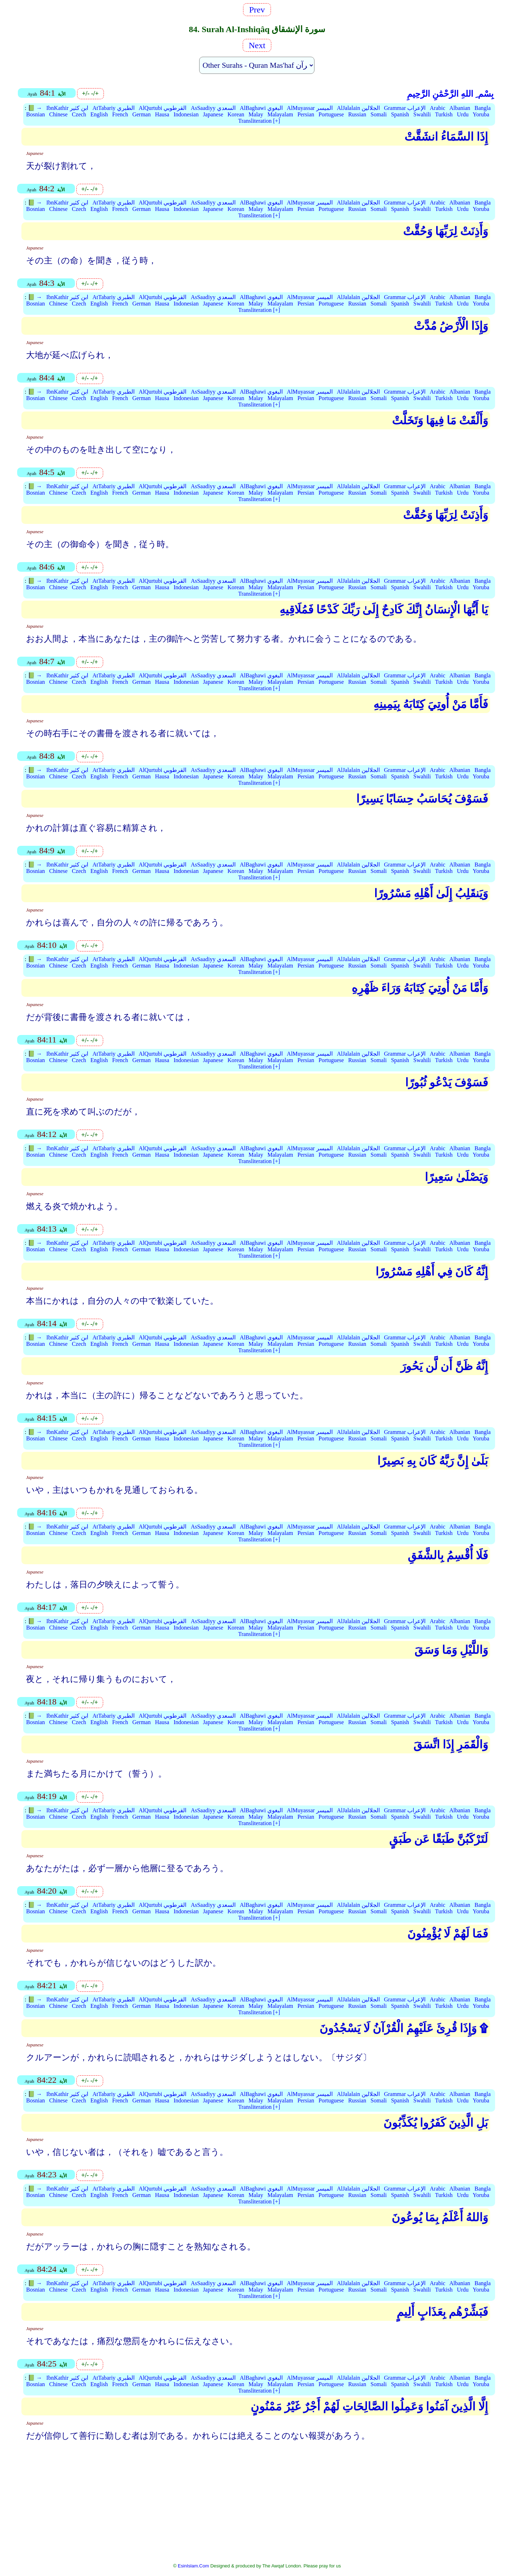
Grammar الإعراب (404, 108)
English (99, 114)
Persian (305, 114)
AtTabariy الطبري (113, 108)
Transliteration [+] (259, 121)
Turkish (444, 114)
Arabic (437, 108)
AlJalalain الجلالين (358, 108)
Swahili (422, 114)
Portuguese (331, 114)
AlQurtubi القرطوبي (163, 108)
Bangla (482, 108)
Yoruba (481, 114)
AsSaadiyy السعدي (213, 108)
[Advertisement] (257, 2507)
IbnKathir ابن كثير (67, 108)
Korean (235, 114)
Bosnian (35, 114)
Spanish (400, 114)
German (141, 114)
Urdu (463, 114)
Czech (79, 114)
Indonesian (185, 114)
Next (257, 45)
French (120, 114)
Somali (379, 114)
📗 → (35, 108)
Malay (255, 114)
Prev (257, 9)
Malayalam (280, 114)
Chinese (58, 114)
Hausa (162, 114)
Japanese (213, 114)
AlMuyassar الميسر (310, 108)
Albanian (459, 108)
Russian (357, 114)
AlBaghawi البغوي (261, 108)
